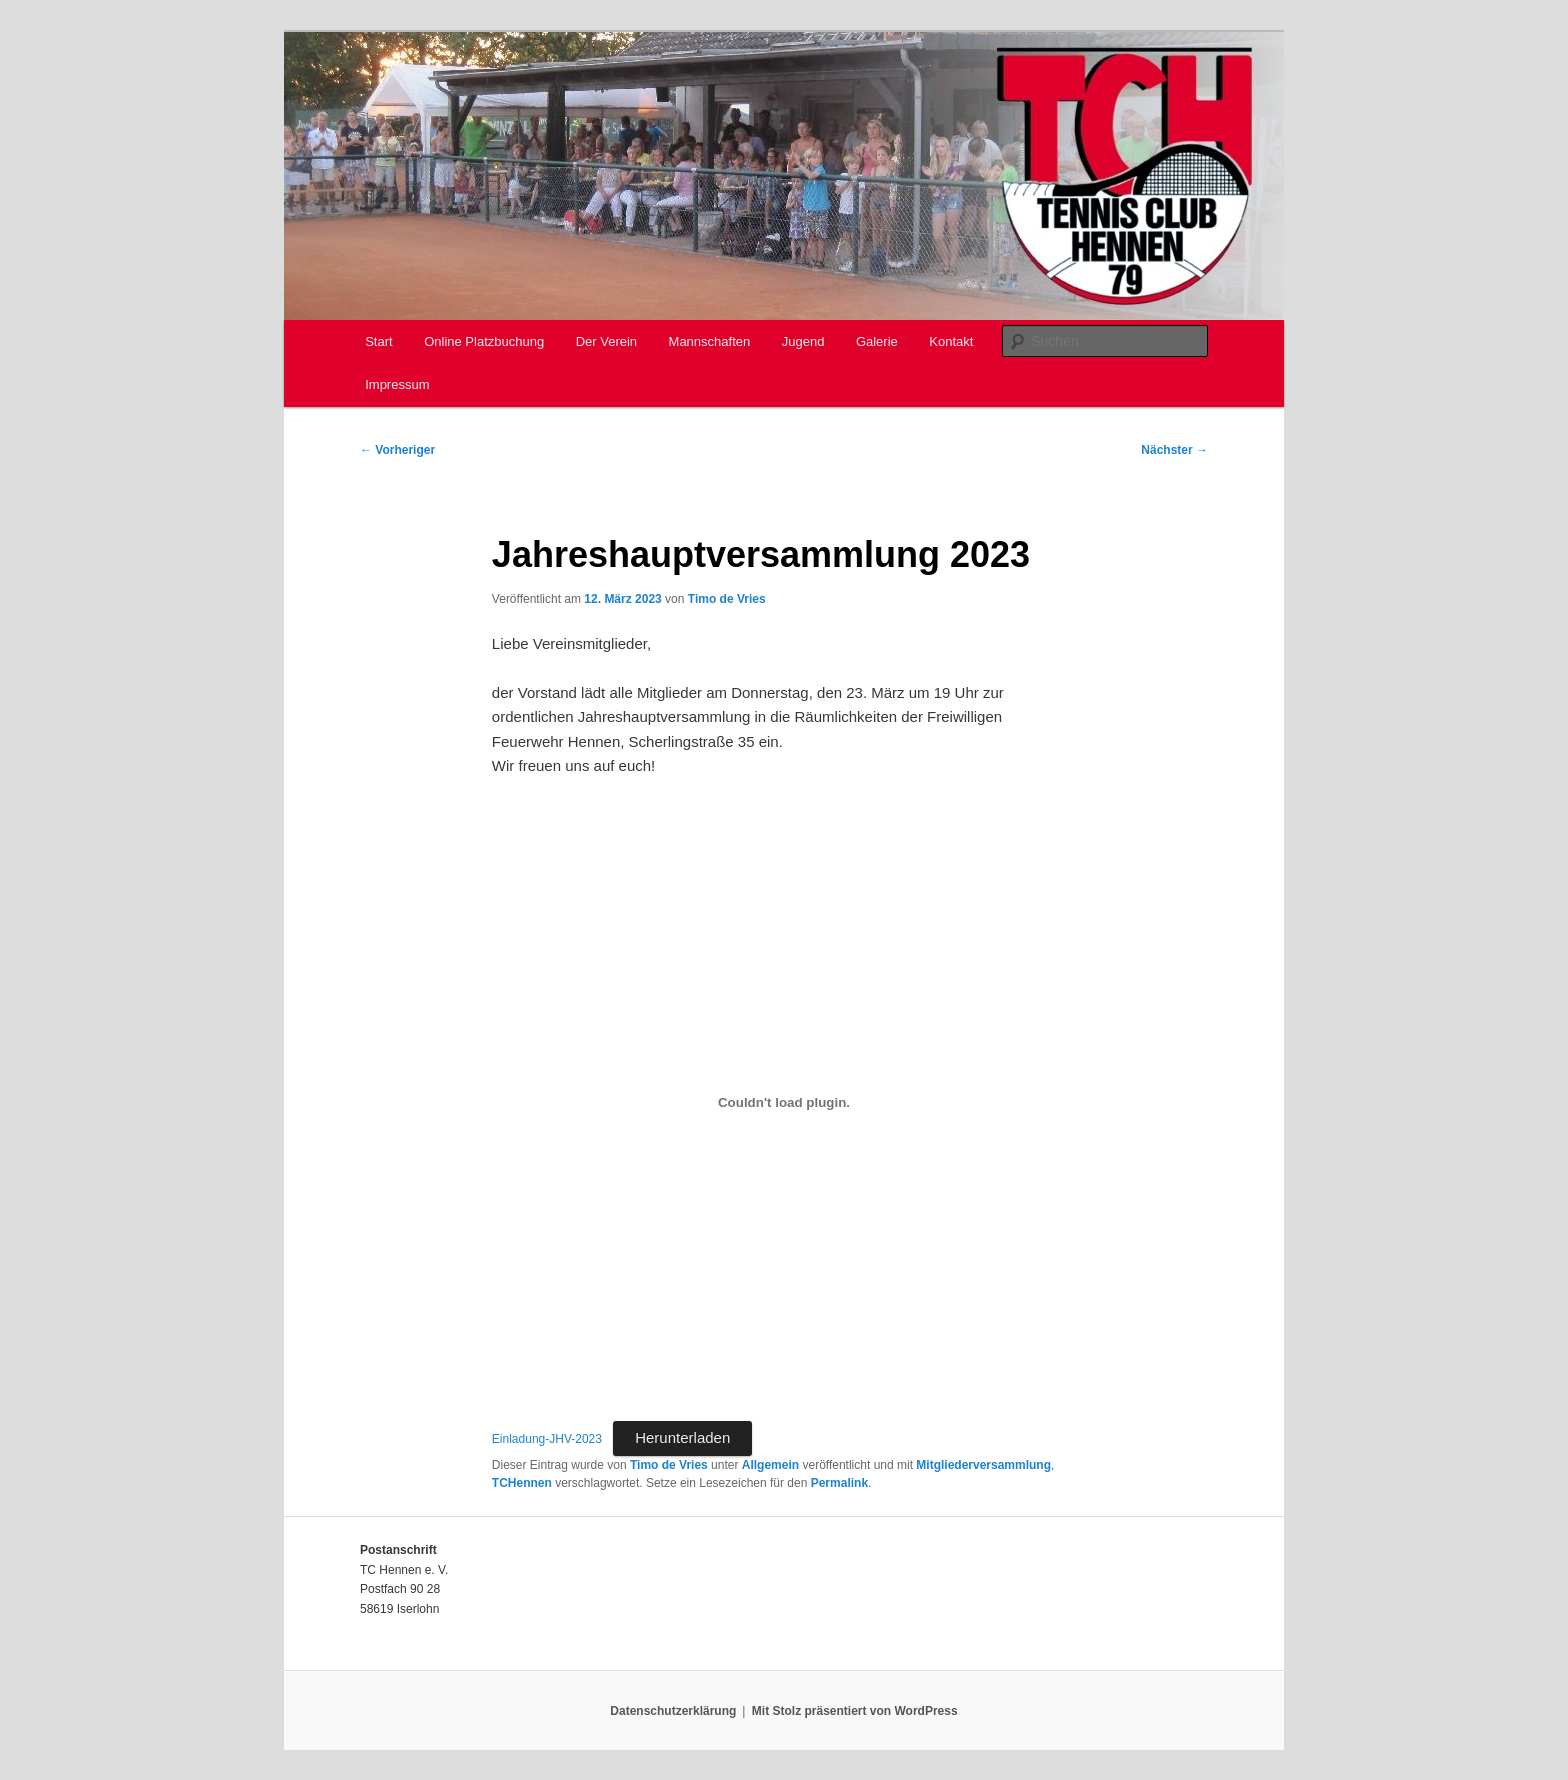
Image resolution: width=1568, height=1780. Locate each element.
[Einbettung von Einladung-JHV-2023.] (784, 1103)
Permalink (839, 1483)
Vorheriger (397, 450)
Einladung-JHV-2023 (547, 1439)
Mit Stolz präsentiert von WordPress (855, 1711)
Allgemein (770, 1465)
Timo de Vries (727, 599)
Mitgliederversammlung (983, 1465)
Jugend (803, 341)
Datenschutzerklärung (673, 1711)
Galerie (877, 341)
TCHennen (522, 1483)
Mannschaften (710, 341)
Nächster (1174, 450)
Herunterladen (682, 1437)
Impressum (397, 384)
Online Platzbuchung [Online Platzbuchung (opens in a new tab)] (484, 341)
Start (378, 341)
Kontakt (951, 341)
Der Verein (606, 341)
